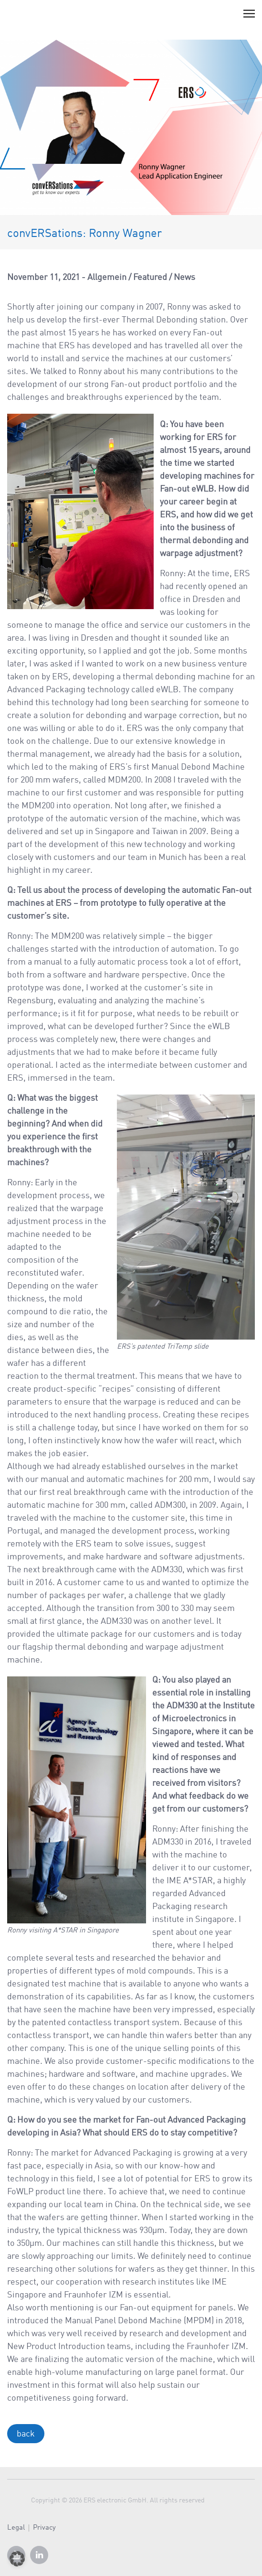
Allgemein (106, 277)
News (184, 277)
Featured (150, 277)
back (26, 2434)
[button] (17, 2559)
